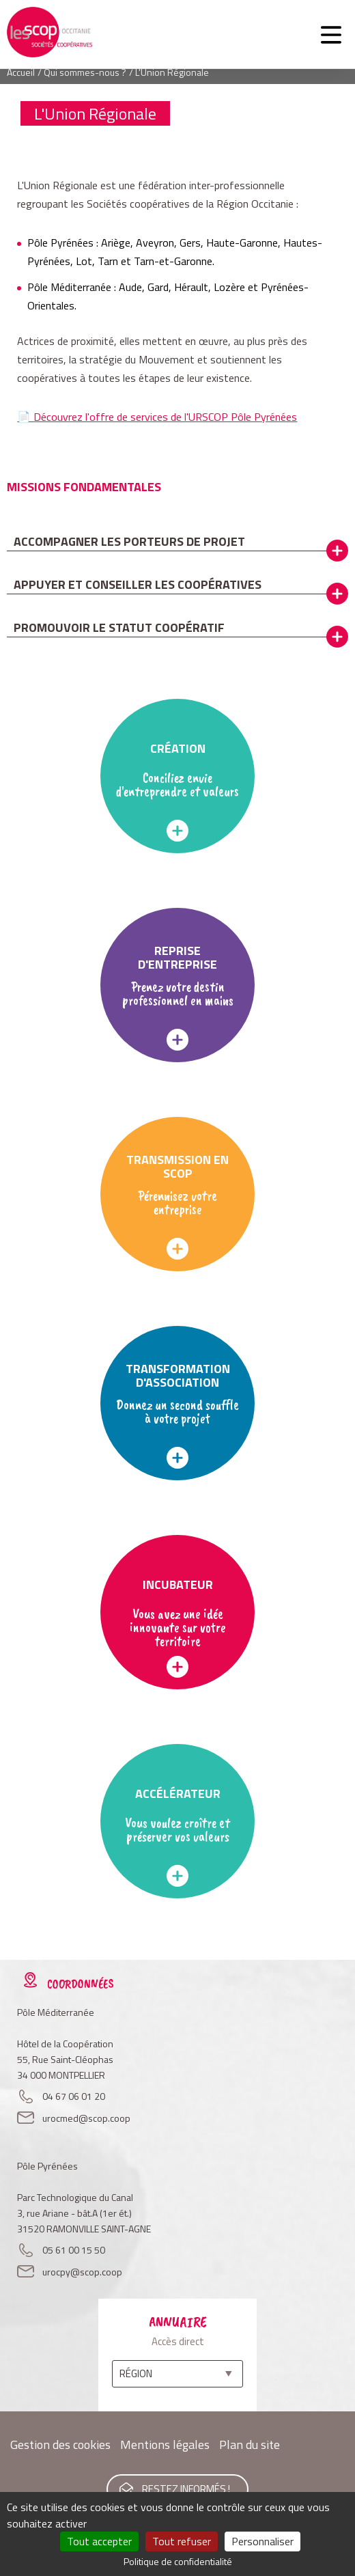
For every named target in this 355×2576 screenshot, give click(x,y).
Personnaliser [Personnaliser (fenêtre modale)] (262, 2541)
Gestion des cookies (60, 2444)
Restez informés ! (186, 2489)
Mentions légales (165, 2444)
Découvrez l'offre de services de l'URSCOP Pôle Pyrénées (165, 416)
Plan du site (249, 2444)
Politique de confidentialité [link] (178, 2561)
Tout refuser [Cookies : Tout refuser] (181, 2541)
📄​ (25, 416)
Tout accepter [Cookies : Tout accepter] (99, 2541)
